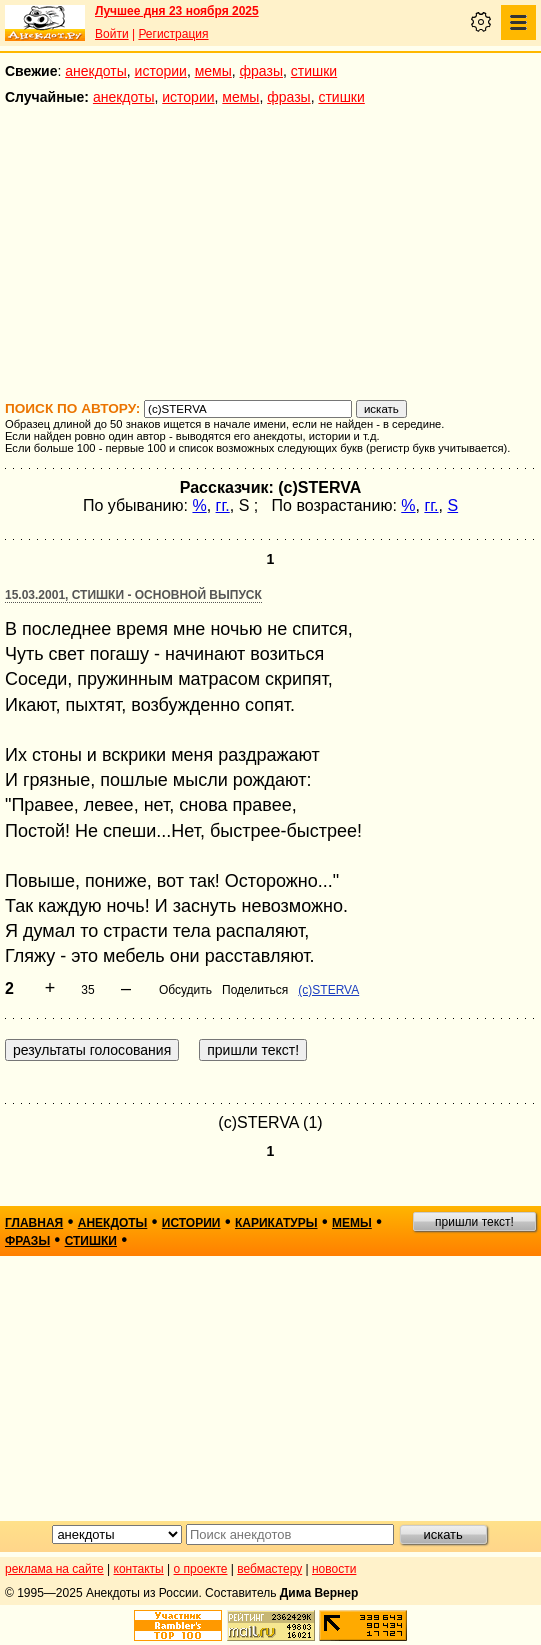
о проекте (201, 1569)
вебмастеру (269, 1569)
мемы (213, 71)
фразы (261, 71)
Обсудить (185, 990)
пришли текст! (474, 1222)
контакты (139, 1569)
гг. (223, 505)
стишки (314, 71)
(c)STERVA (328, 990)
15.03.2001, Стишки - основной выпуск (133, 595)
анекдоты (96, 71)
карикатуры (276, 1223)
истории (161, 71)
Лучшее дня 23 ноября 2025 (177, 11)
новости (334, 1569)
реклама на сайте (54, 1569)
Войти (112, 34)
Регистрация (173, 34)
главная (34, 1223)
